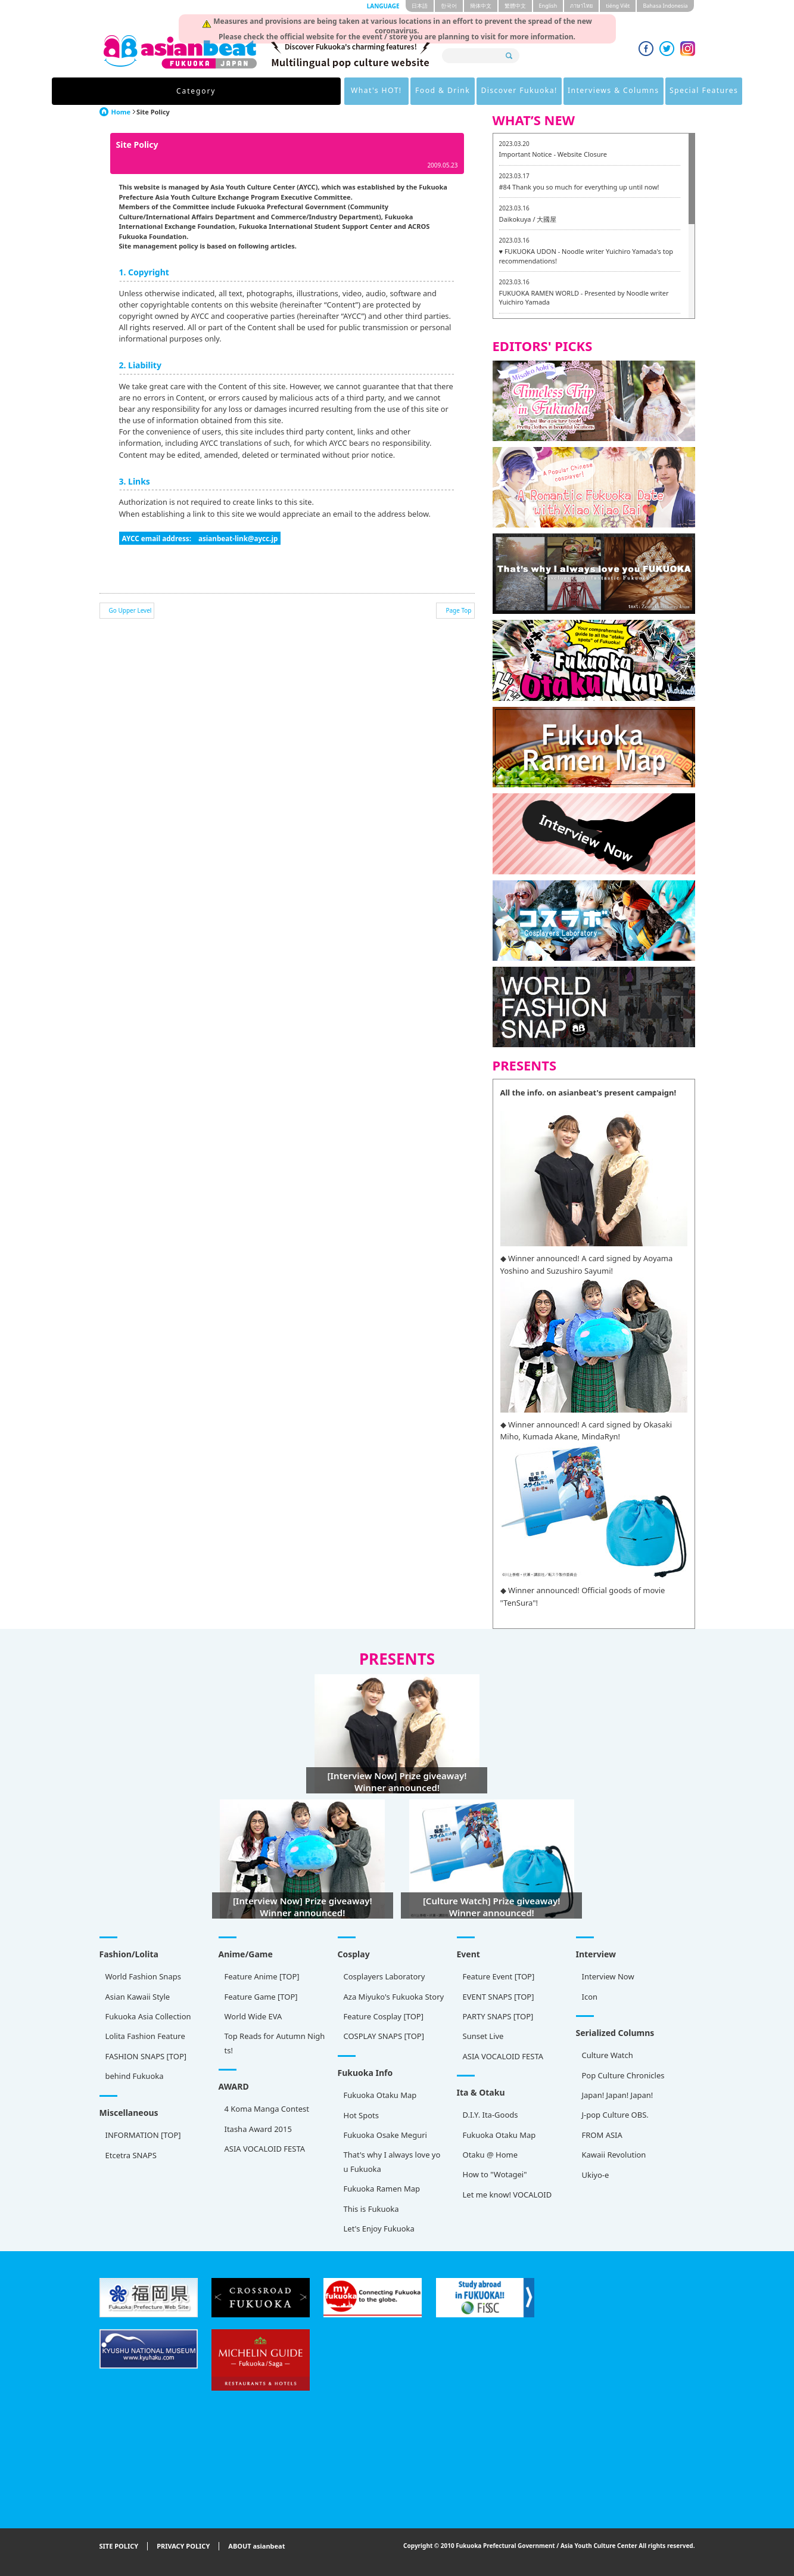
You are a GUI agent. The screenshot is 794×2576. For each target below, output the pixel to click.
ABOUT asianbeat (256, 2546)
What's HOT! (252, 91)
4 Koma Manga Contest (267, 2108)
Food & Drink (324, 91)
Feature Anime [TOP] (262, 1976)
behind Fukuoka (134, 2076)
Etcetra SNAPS (131, 2155)
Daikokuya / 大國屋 (528, 219)
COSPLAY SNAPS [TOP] (384, 2036)
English (548, 6)
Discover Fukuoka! (409, 91)
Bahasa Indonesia (665, 6)
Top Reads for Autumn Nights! (275, 2043)
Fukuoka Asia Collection (148, 2016)
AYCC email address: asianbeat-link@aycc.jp (200, 538)
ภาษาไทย (581, 6)
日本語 (420, 6)
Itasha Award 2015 (258, 2129)
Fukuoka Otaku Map (380, 2095)
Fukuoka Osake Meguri (385, 2135)
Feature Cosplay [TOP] (384, 2016)
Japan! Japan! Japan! (617, 2095)
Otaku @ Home (490, 2154)
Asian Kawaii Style (137, 1996)
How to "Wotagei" (495, 2174)
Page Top (458, 610)
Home (121, 111)
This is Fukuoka (371, 2208)
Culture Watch (607, 2055)
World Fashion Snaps (143, 1976)
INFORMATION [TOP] (143, 2135)
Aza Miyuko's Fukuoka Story (394, 1996)
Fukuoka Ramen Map (382, 2188)
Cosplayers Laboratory (384, 1976)
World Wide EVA (253, 2016)
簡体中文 (480, 6)
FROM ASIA (602, 2135)
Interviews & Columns (512, 91)
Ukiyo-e (595, 2175)
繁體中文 (515, 6)
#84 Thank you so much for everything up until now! (579, 186)
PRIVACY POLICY (183, 2546)
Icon (590, 1996)
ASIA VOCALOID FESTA (503, 2056)
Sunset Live (483, 2036)
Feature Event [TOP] (499, 1976)
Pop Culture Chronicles (623, 2075)
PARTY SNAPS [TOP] (498, 2016)
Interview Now (608, 1976)
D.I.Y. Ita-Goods (490, 2114)
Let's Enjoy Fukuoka (379, 2228)
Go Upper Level (130, 610)
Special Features (611, 91)
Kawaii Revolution (614, 2154)
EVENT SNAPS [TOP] (498, 1996)
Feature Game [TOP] (261, 1996)
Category (175, 91)
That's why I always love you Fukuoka (392, 2161)
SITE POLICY (119, 2546)
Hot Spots (361, 2115)
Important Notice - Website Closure (553, 154)
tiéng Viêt (618, 6)
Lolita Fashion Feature (145, 2036)
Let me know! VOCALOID (507, 2194)
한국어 (449, 6)
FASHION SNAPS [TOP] (146, 2056)
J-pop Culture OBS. (615, 2114)
